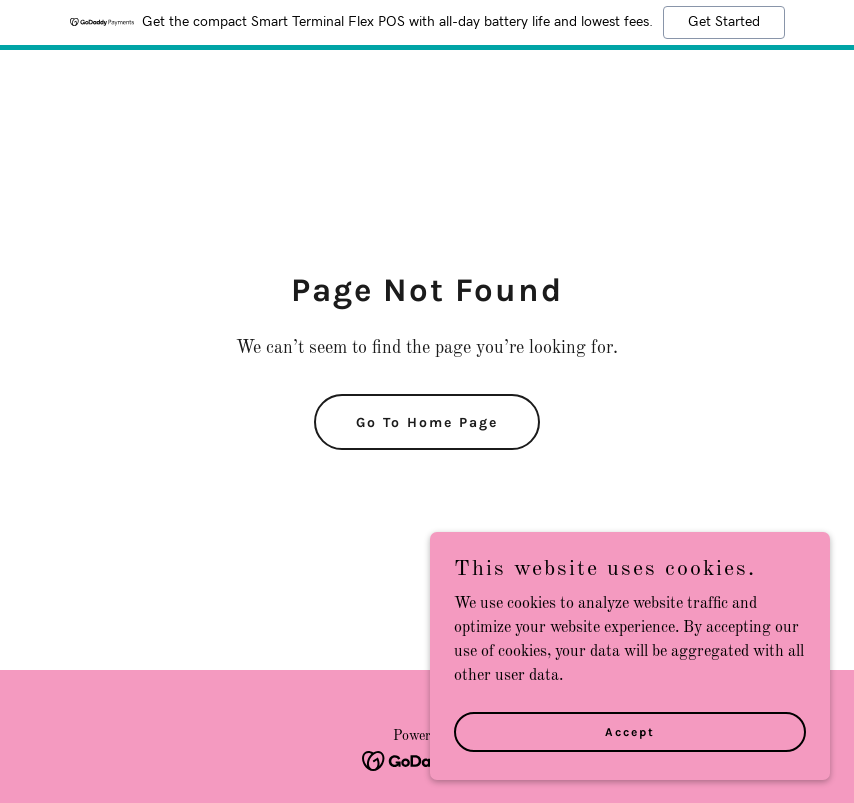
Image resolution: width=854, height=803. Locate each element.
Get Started (724, 22)
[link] (427, 761)
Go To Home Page (427, 422)
